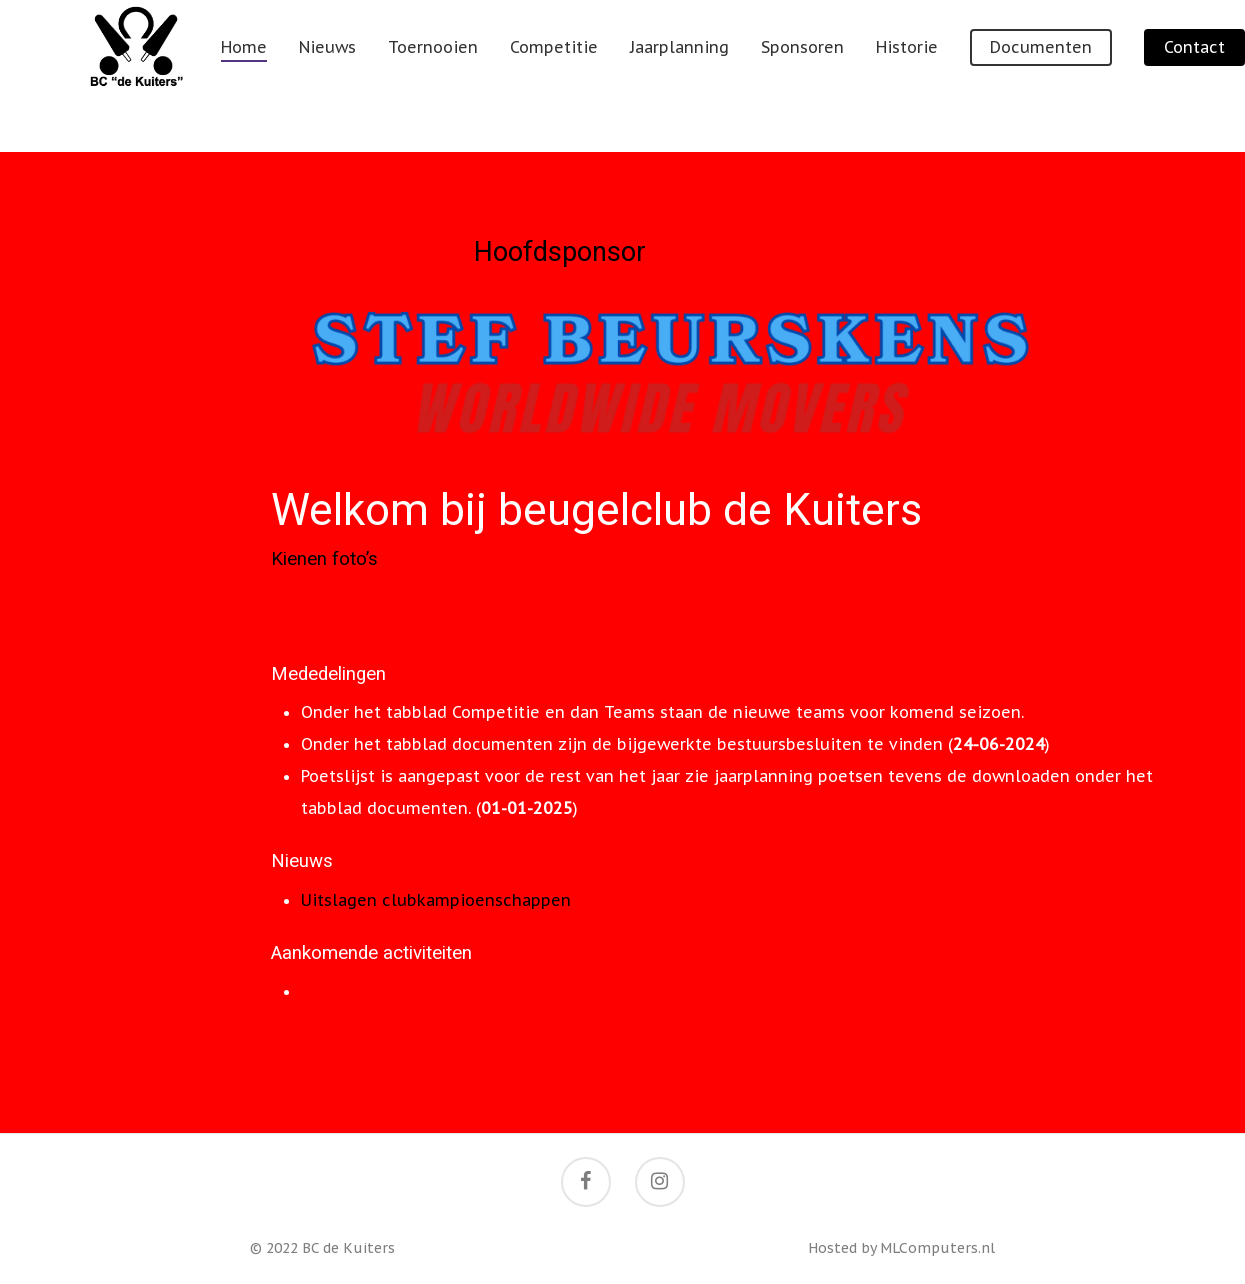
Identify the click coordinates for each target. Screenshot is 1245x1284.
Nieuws (369, 76)
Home (286, 76)
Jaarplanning (721, 76)
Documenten (1083, 76)
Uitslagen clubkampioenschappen (436, 900)
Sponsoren (844, 76)
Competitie (596, 76)
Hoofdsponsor (560, 252)
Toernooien (475, 76)
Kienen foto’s (324, 559)
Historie (949, 76)
